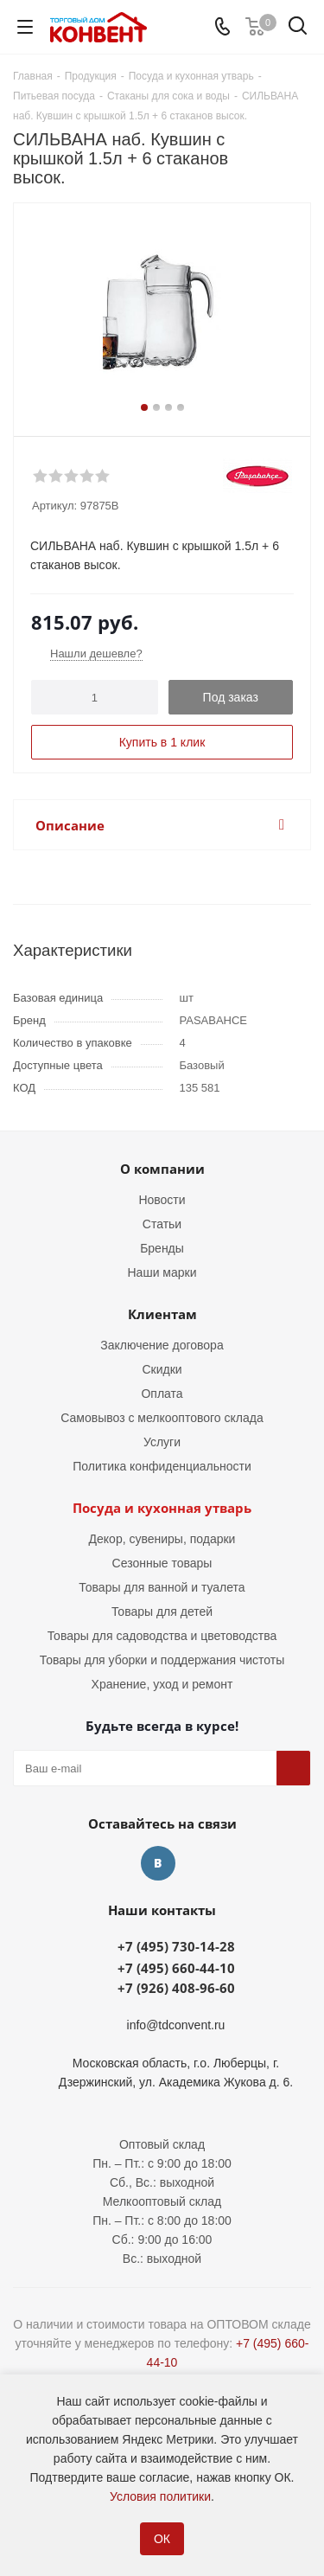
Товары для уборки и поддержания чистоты (162, 1660)
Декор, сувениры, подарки (162, 1539)
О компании (162, 1168)
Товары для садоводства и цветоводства (162, 1636)
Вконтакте (158, 1863)
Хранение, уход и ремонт (162, 1684)
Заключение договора (161, 1345)
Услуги (162, 1442)
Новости (161, 1200)
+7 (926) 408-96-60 (176, 1987)
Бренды (162, 1248)
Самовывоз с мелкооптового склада (161, 1418)
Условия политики (160, 2496)
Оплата (161, 1393)
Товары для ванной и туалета (162, 1587)
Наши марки (162, 1272)
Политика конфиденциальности (162, 1466)
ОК (162, 2539)
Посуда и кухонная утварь (162, 1507)
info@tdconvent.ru (176, 2025)
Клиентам (162, 1314)
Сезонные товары (162, 1563)
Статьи (162, 1224)
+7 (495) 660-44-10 (176, 1968)
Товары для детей (162, 1611)
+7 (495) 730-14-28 (176, 1946)
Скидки (161, 1369)
